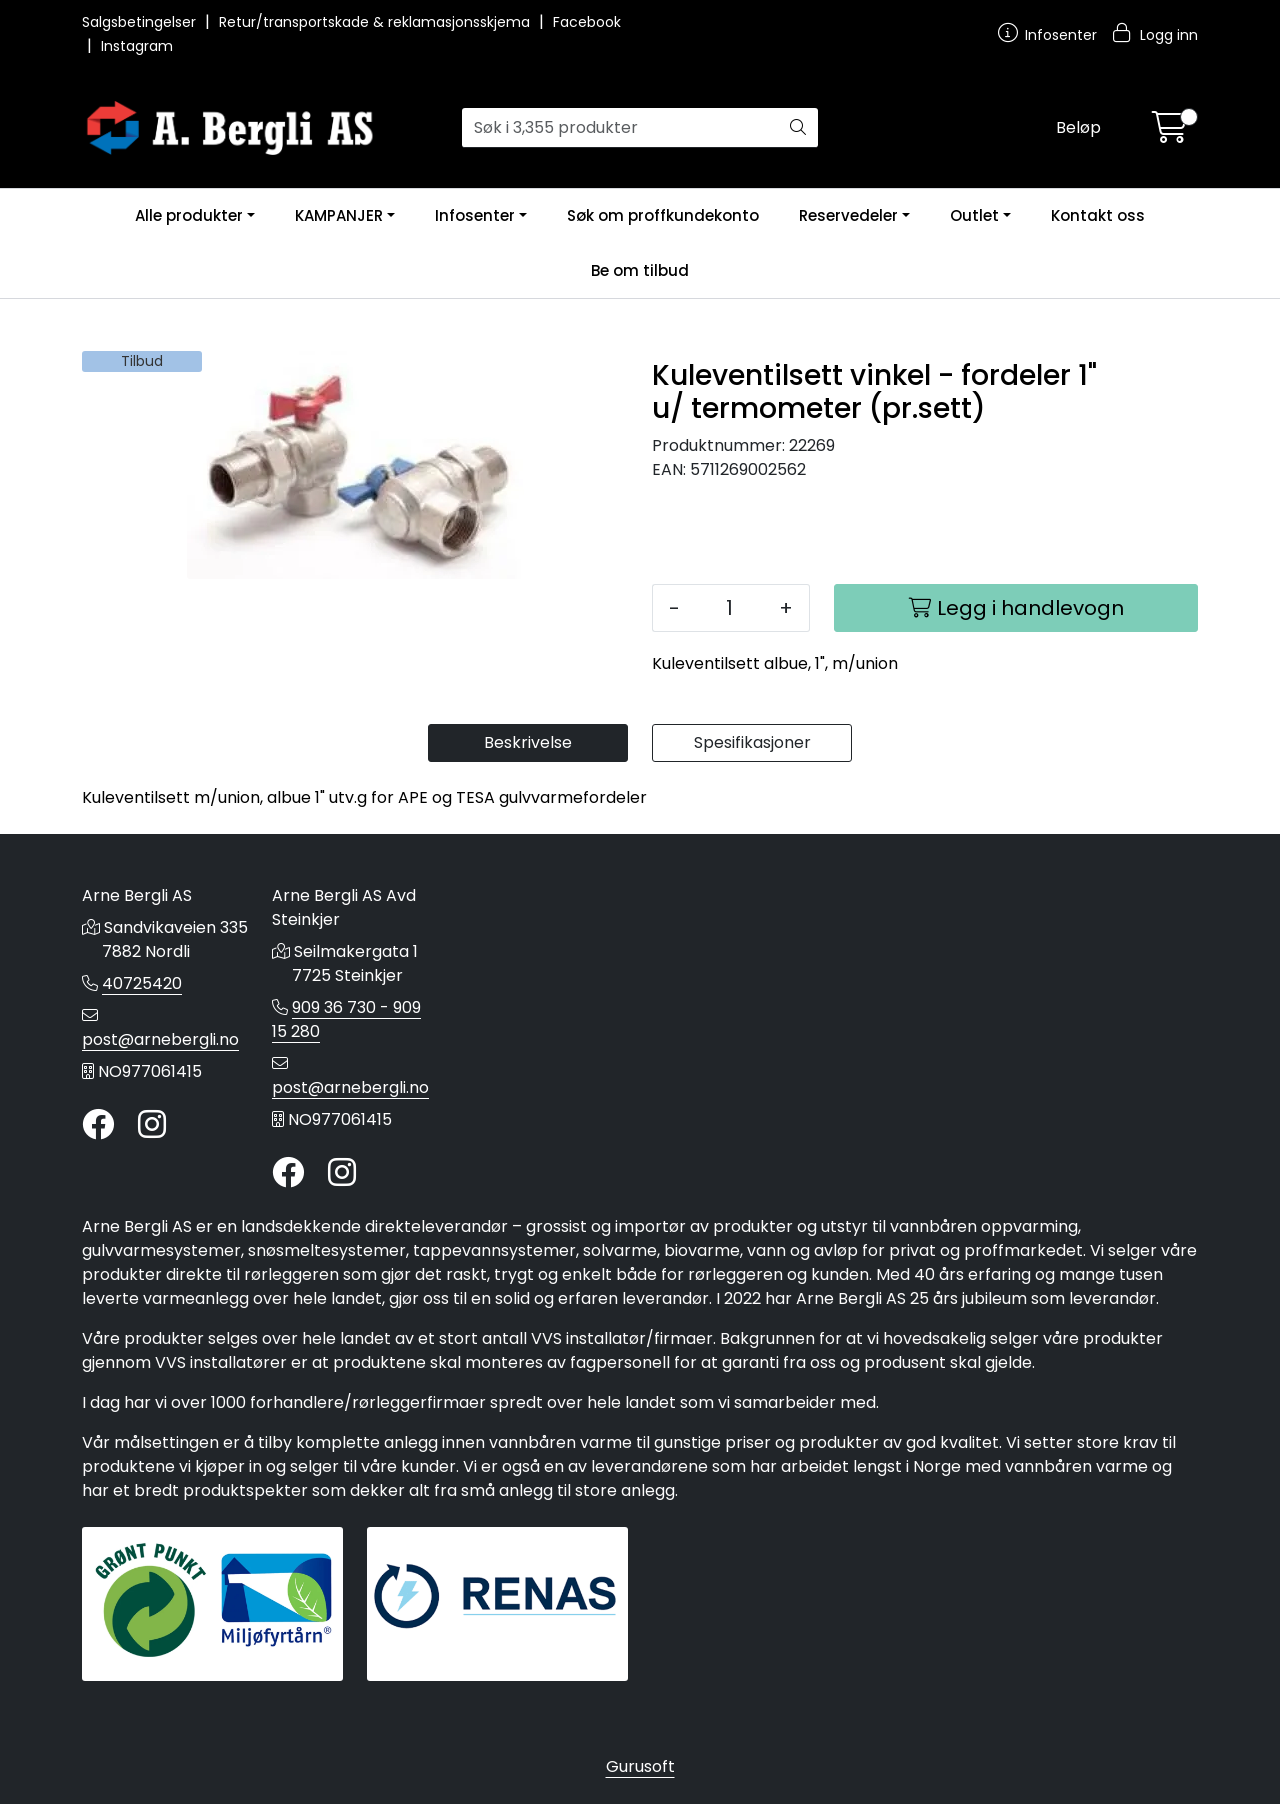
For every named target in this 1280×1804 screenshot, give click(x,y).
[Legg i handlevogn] (1016, 608)
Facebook (587, 22)
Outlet (974, 215)
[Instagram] (152, 1125)
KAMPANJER (339, 215)
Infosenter (475, 215)
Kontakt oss (1098, 215)
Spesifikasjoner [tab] (752, 742)
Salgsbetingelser (141, 22)
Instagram (137, 46)
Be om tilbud (640, 270)
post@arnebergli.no (160, 1039)
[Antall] (729, 608)
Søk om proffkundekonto (663, 215)
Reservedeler (848, 215)
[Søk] (620, 128)
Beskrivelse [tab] (528, 742)
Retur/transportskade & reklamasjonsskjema (376, 22)
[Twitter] (98, 1125)
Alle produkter (189, 215)
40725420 (142, 983)
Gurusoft (640, 1766)
